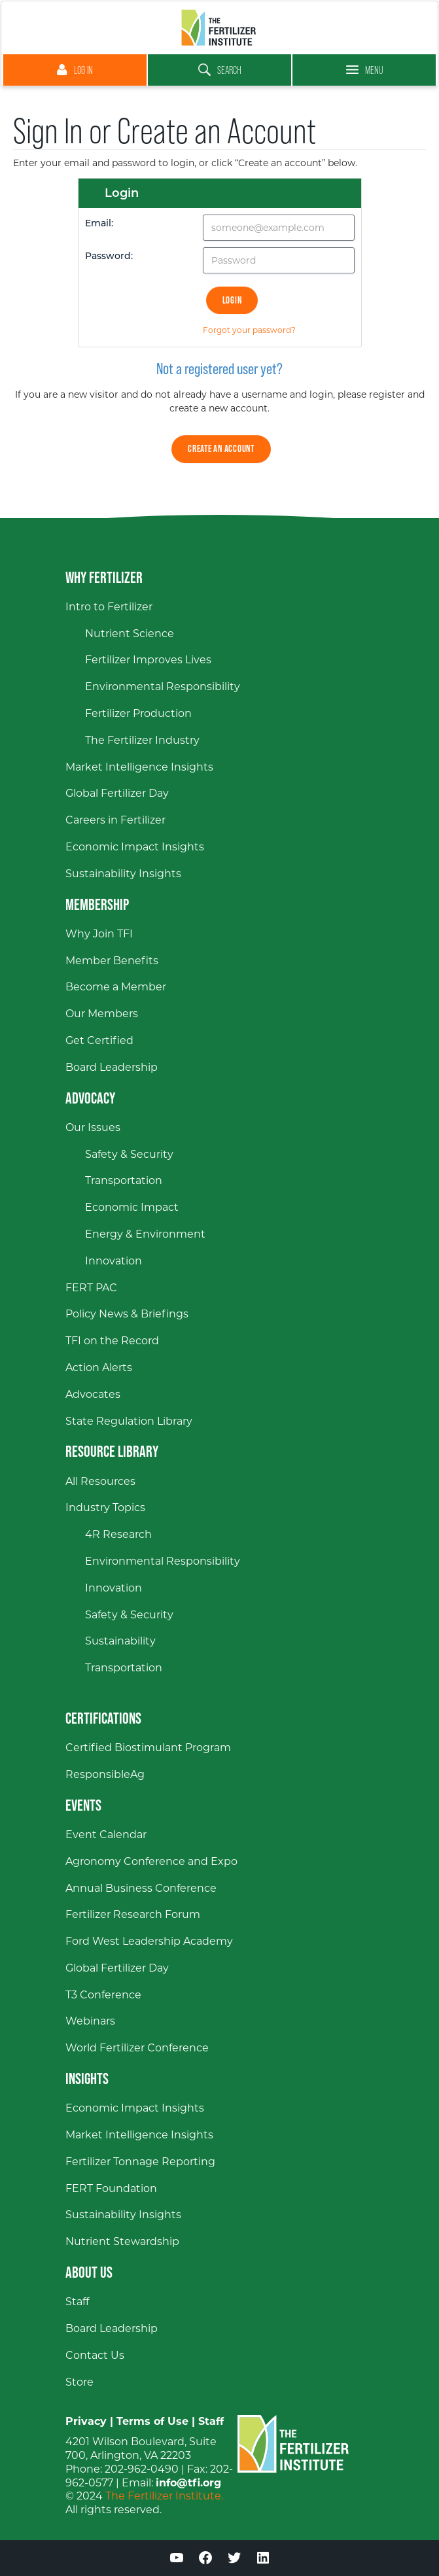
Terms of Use (152, 2421)
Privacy (86, 2421)
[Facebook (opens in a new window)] (205, 2559)
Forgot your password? (249, 330)
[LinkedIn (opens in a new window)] (263, 2559)
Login (232, 299)
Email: (99, 224)
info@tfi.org (188, 2483)
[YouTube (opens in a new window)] (176, 2559)
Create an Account (221, 448)
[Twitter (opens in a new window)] (234, 2559)
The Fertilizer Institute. (164, 2496)
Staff (211, 2421)
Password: (109, 257)
